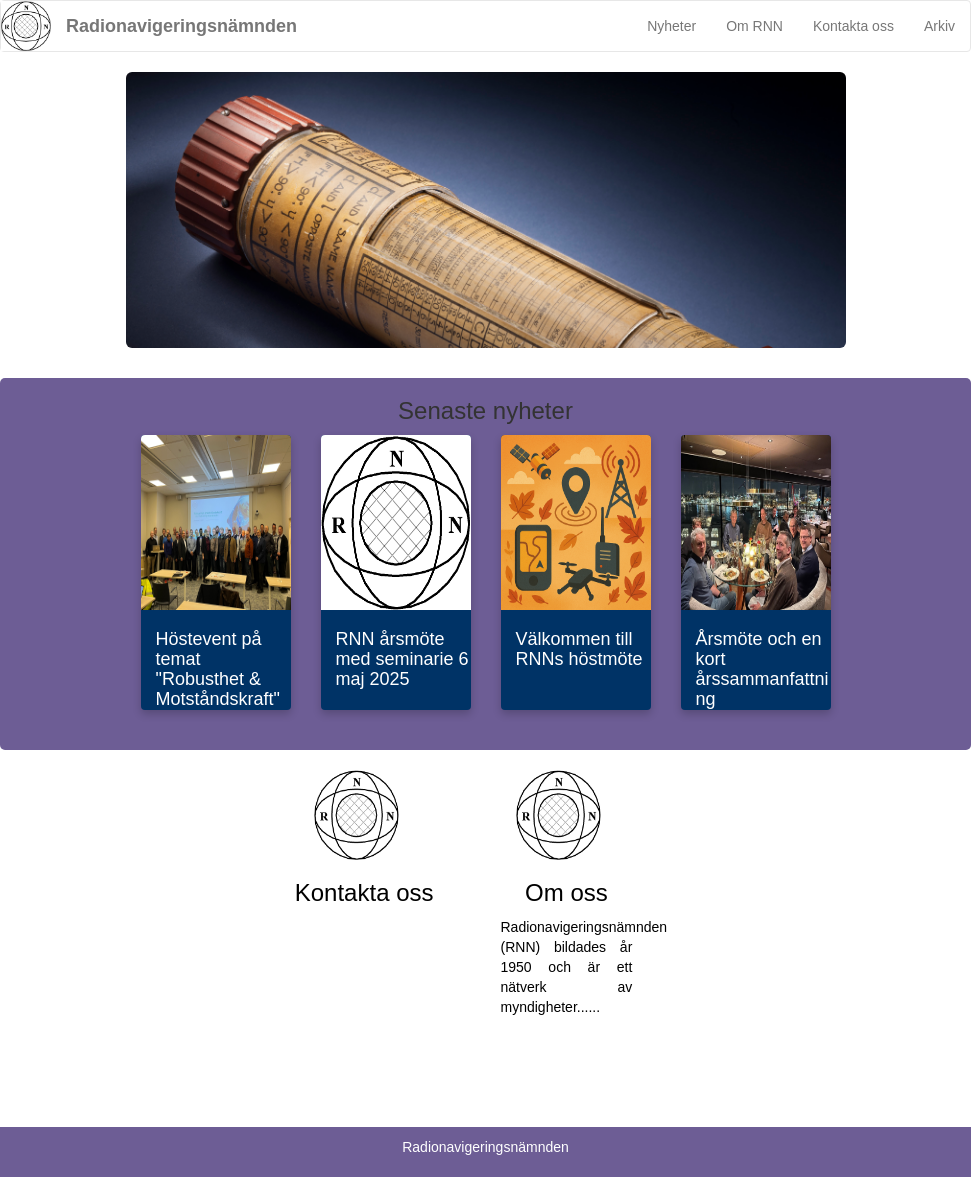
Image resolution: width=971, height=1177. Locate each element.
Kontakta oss (853, 26)
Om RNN (754, 26)
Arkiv (939, 26)
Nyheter (671, 26)
